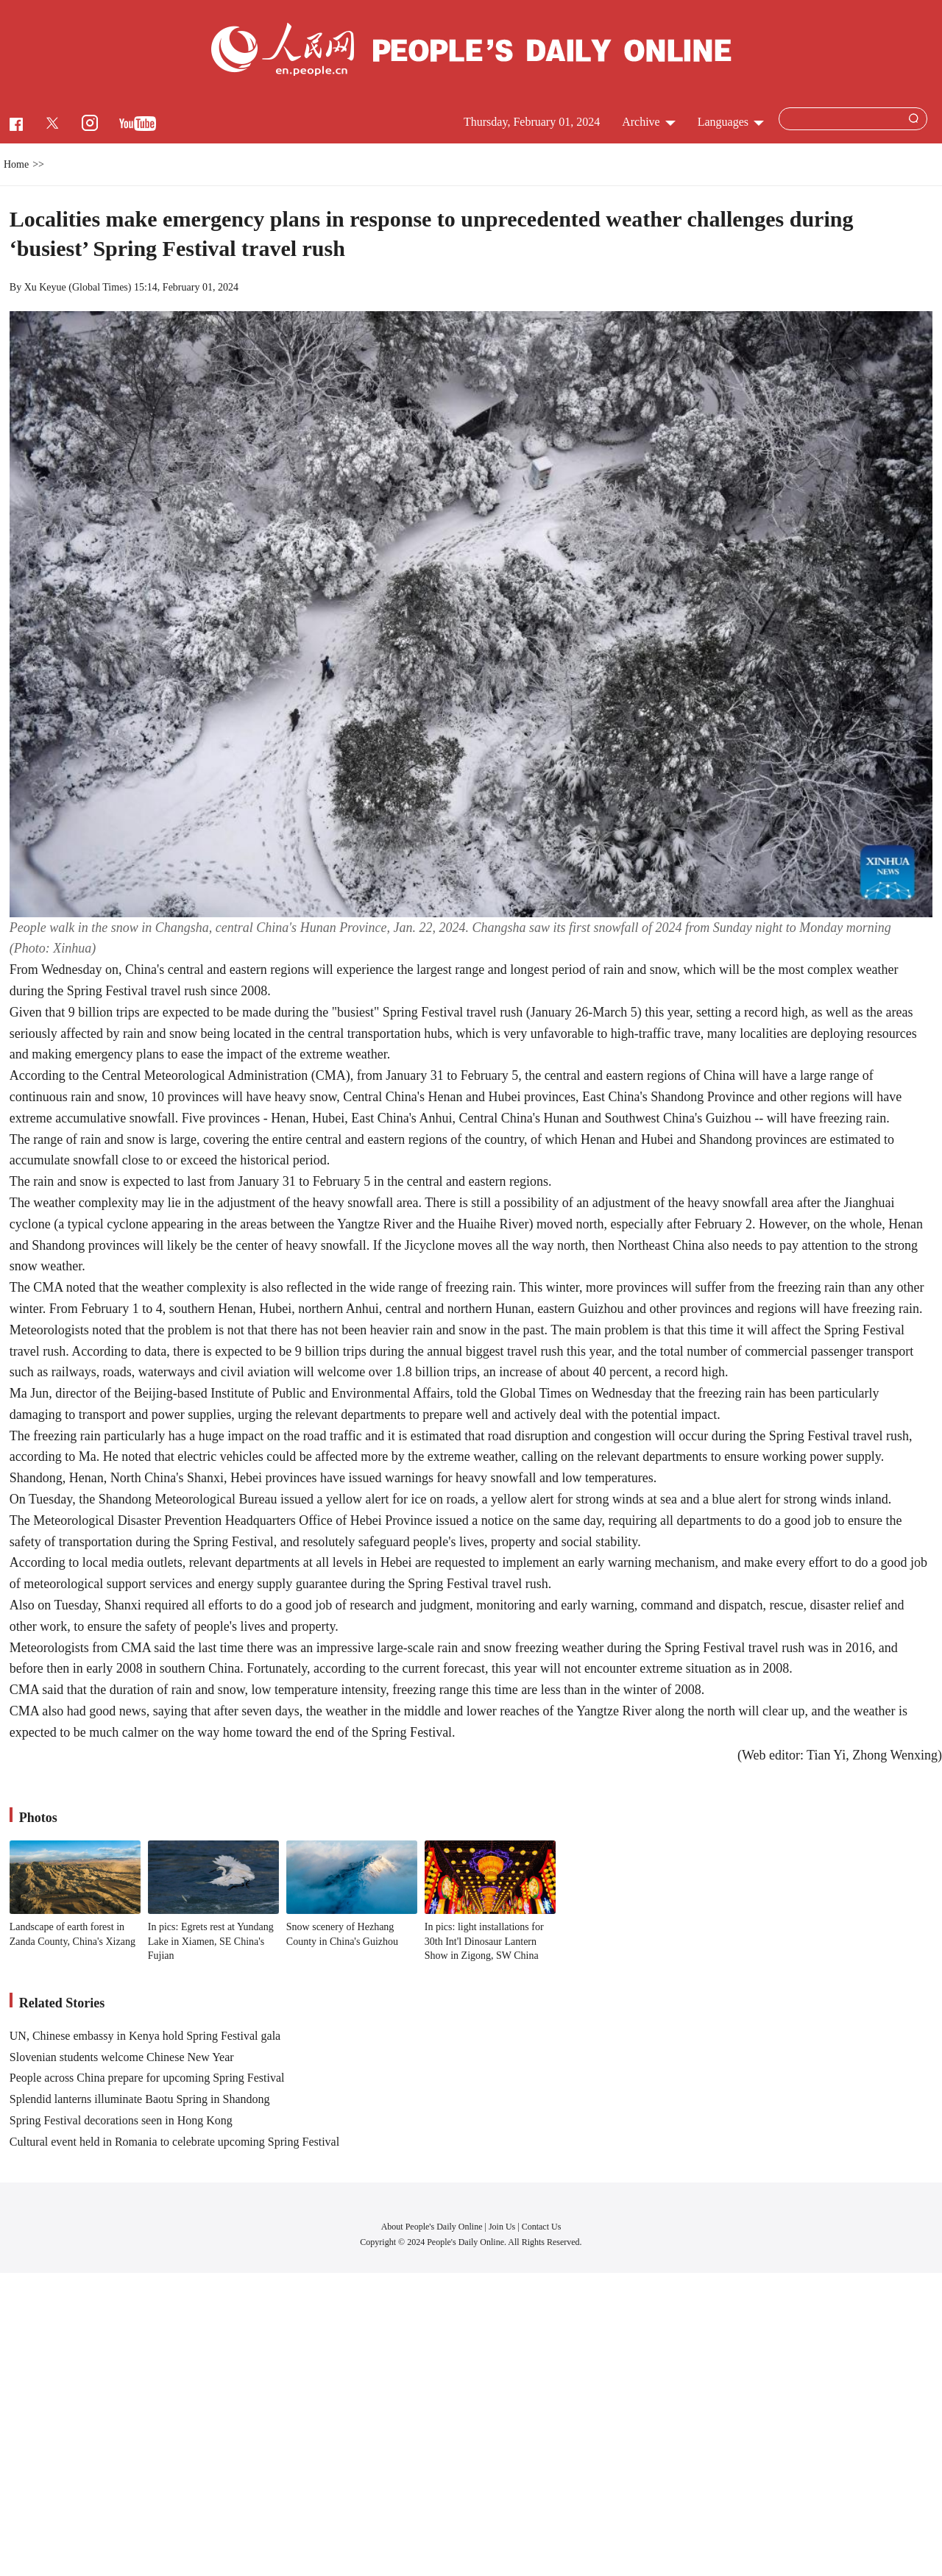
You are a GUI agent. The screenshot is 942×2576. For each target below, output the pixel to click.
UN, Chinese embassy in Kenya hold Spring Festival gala (145, 2035)
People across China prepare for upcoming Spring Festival (147, 2077)
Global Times (100, 287)
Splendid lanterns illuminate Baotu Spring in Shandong (140, 2099)
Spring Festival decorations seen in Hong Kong (121, 2120)
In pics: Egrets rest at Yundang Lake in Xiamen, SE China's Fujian (211, 1941)
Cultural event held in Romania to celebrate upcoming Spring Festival (174, 2141)
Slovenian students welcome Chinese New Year (122, 2057)
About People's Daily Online (432, 2226)
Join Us (503, 2226)
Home (16, 164)
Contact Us (542, 2226)
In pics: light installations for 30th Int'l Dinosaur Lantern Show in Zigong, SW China (484, 1941)
